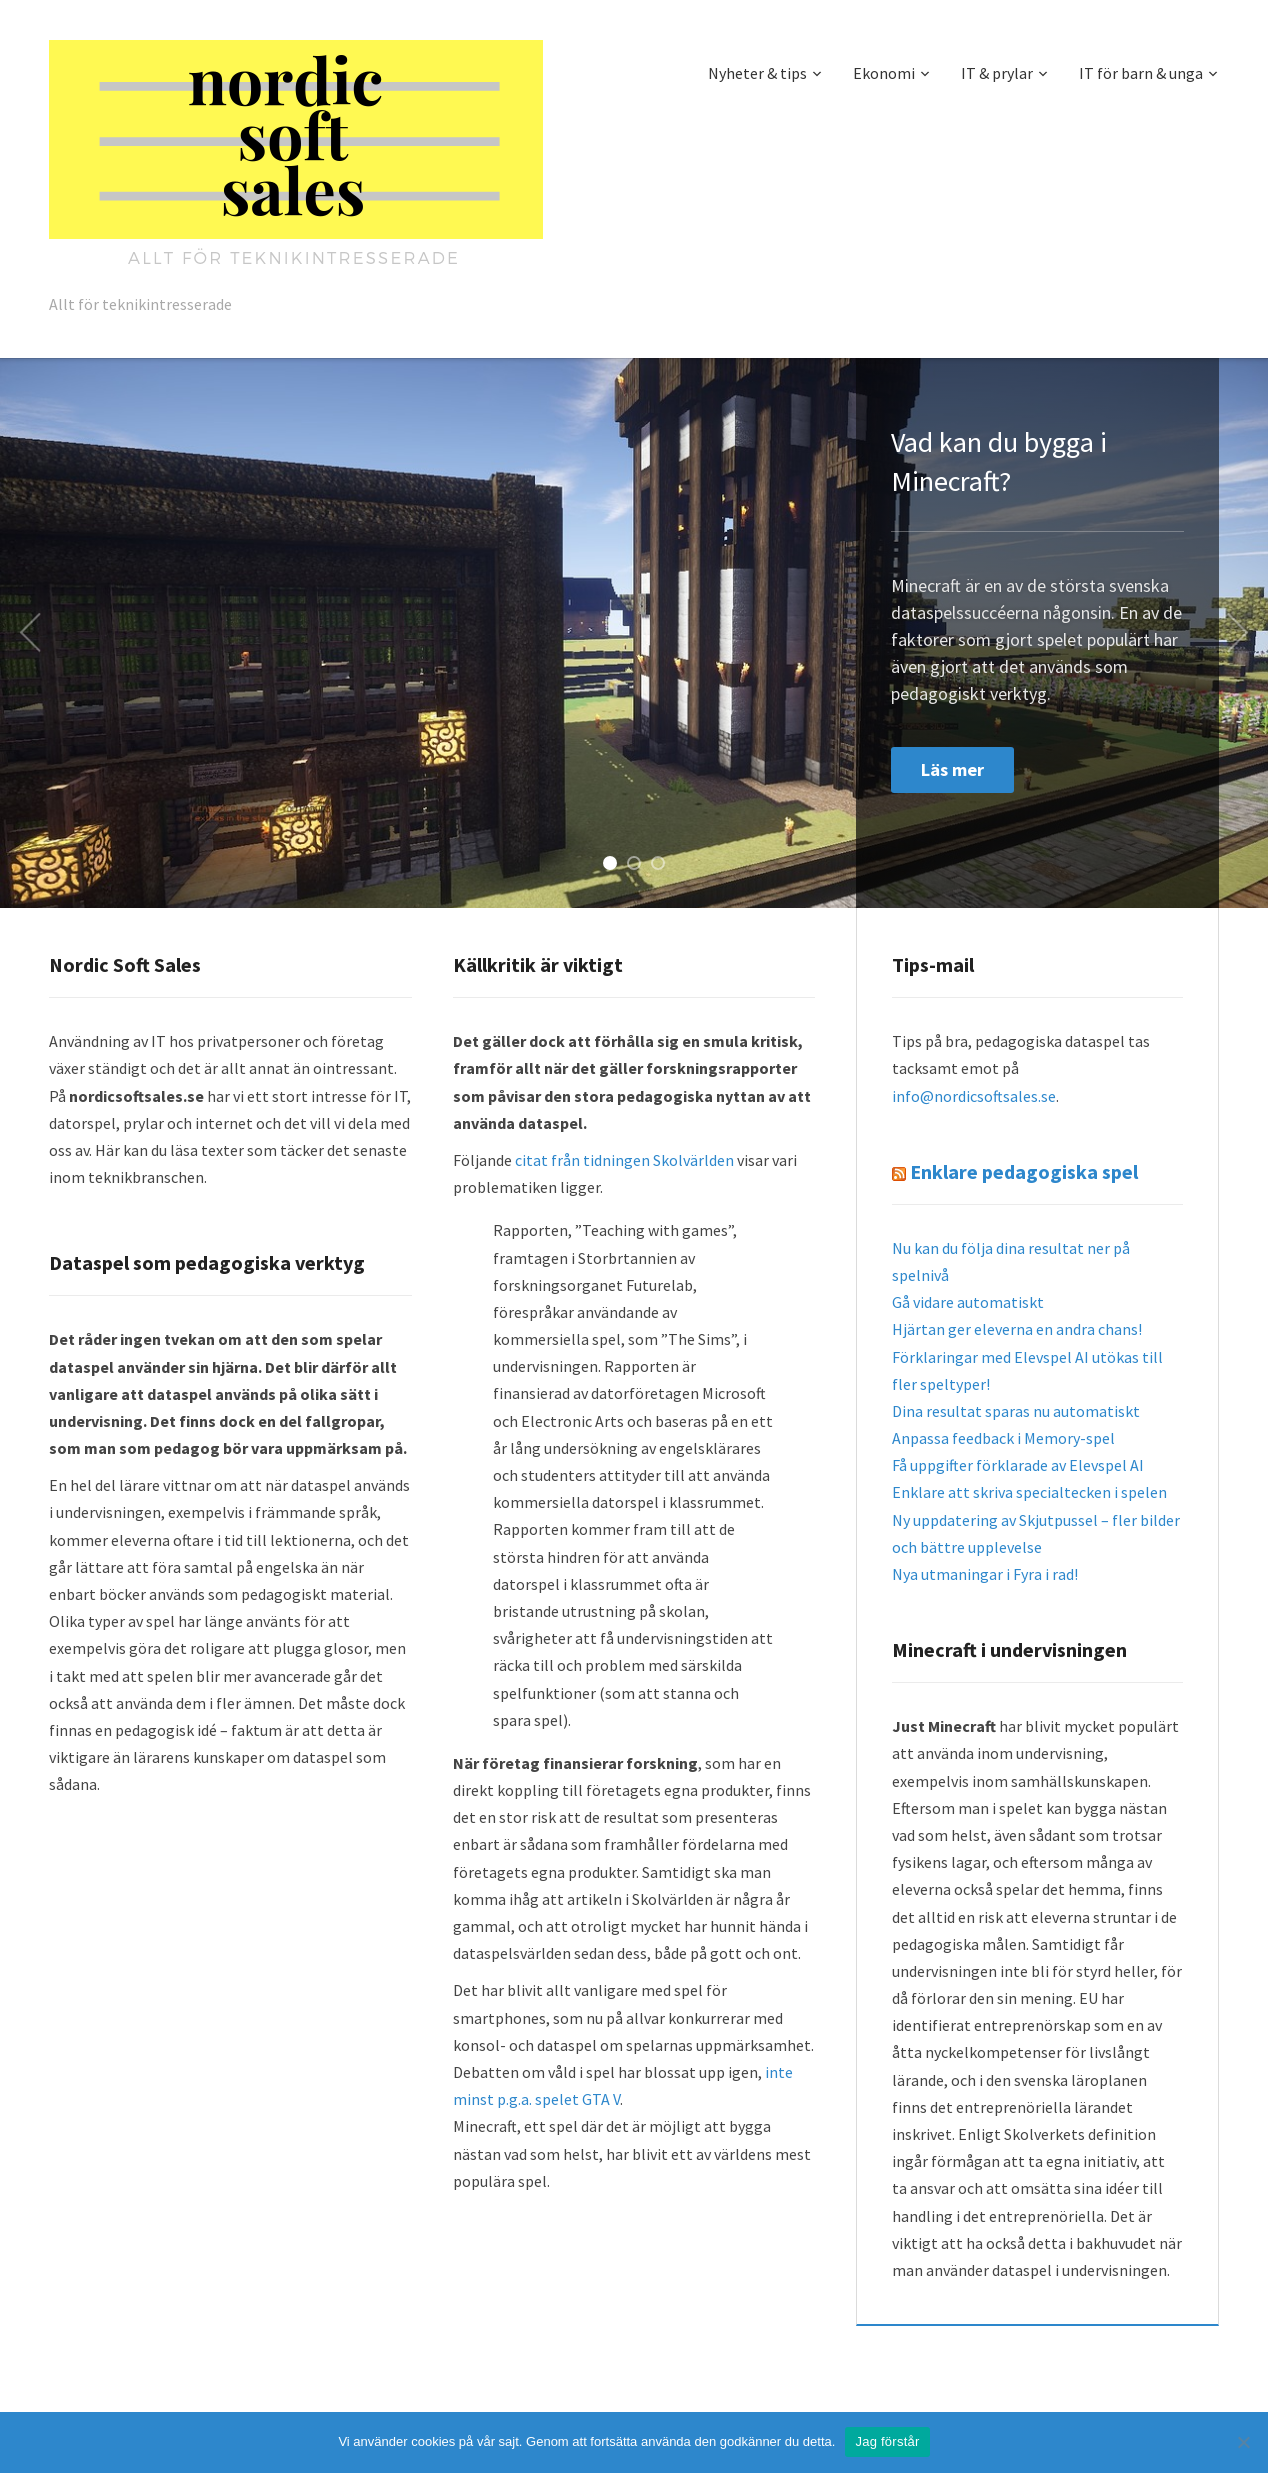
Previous (30, 633)
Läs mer (952, 769)
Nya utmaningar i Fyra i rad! (985, 1574)
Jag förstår (887, 2441)
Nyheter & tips (757, 73)
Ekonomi (884, 73)
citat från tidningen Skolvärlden (624, 1160)
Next (1238, 633)
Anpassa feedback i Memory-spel (1003, 1438)
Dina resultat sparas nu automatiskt (1016, 1411)
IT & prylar (997, 73)
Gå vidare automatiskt (968, 1302)
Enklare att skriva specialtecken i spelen (1029, 1492)
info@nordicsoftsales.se (974, 1096)
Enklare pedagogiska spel (1024, 1171)
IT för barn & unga (1141, 73)
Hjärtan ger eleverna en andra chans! (1017, 1329)
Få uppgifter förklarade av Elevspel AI (1018, 1465)
